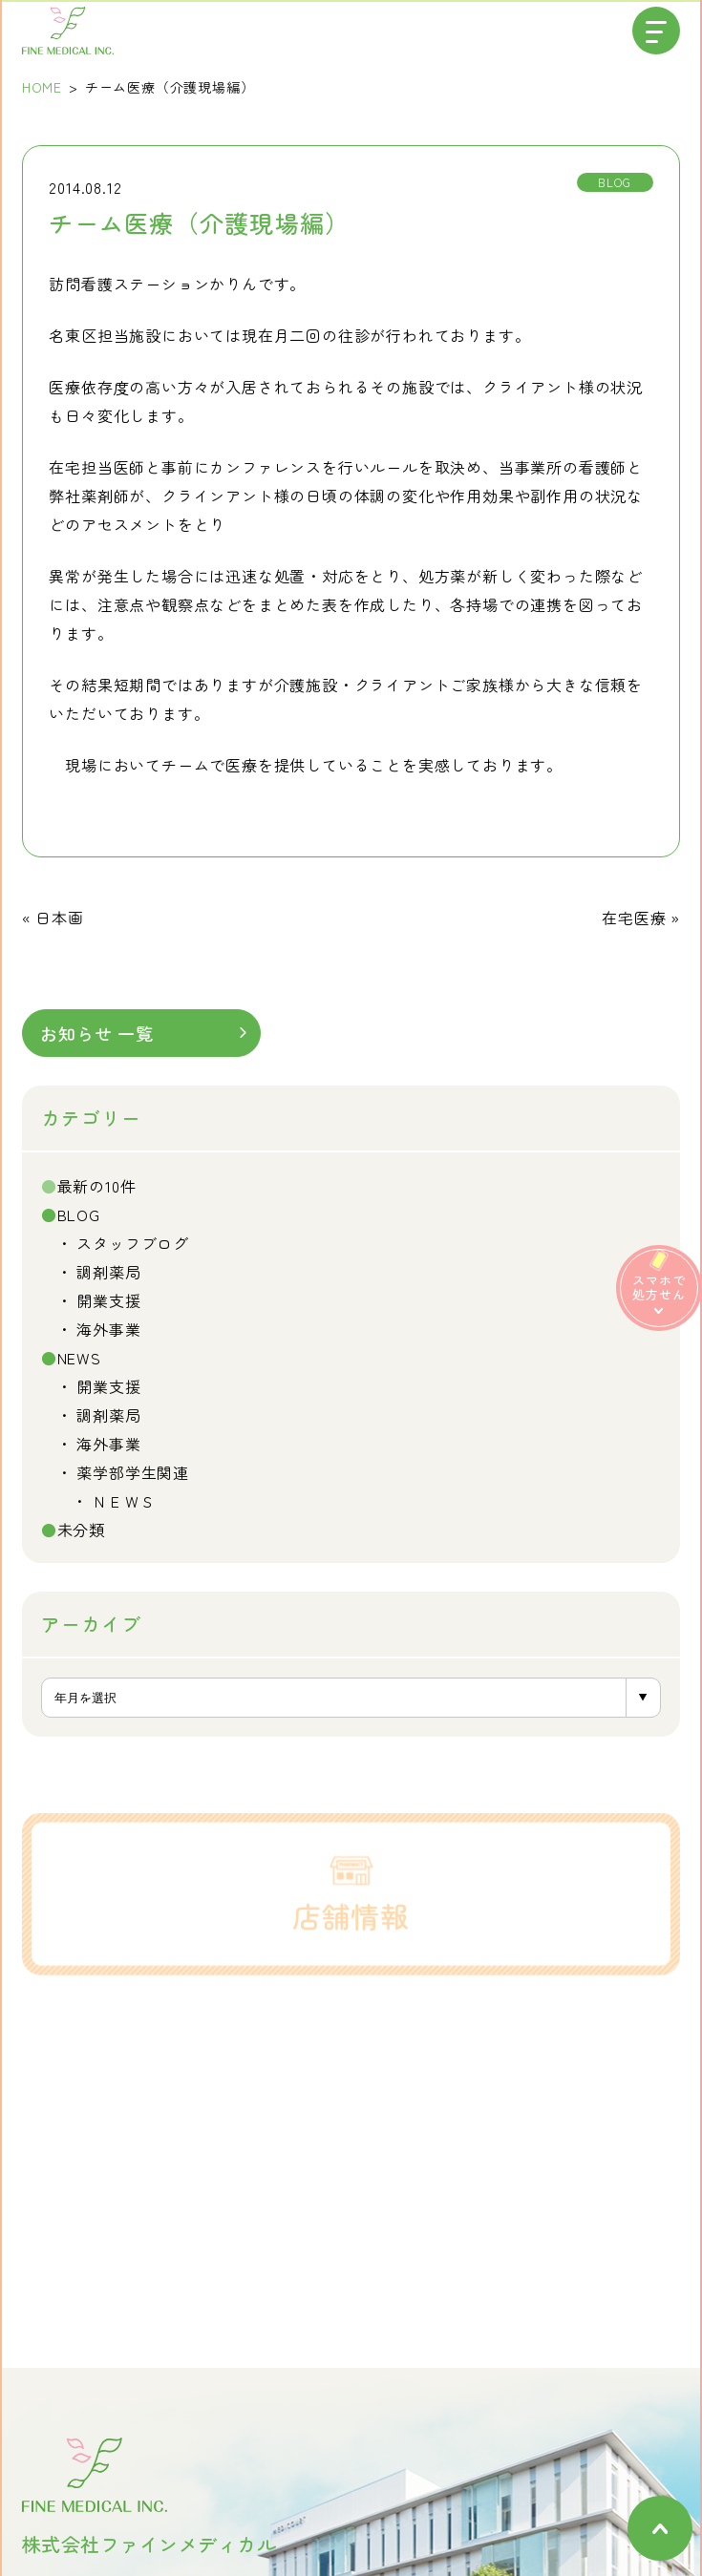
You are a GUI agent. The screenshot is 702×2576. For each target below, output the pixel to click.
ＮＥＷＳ (124, 1500)
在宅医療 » (641, 917)
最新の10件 (97, 1185)
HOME (42, 86)
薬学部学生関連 (132, 1472)
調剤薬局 (108, 1271)
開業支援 (108, 1300)
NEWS (79, 1357)
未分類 (81, 1529)
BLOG (78, 1214)
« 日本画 (53, 917)
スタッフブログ (132, 1243)
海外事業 (108, 1329)
